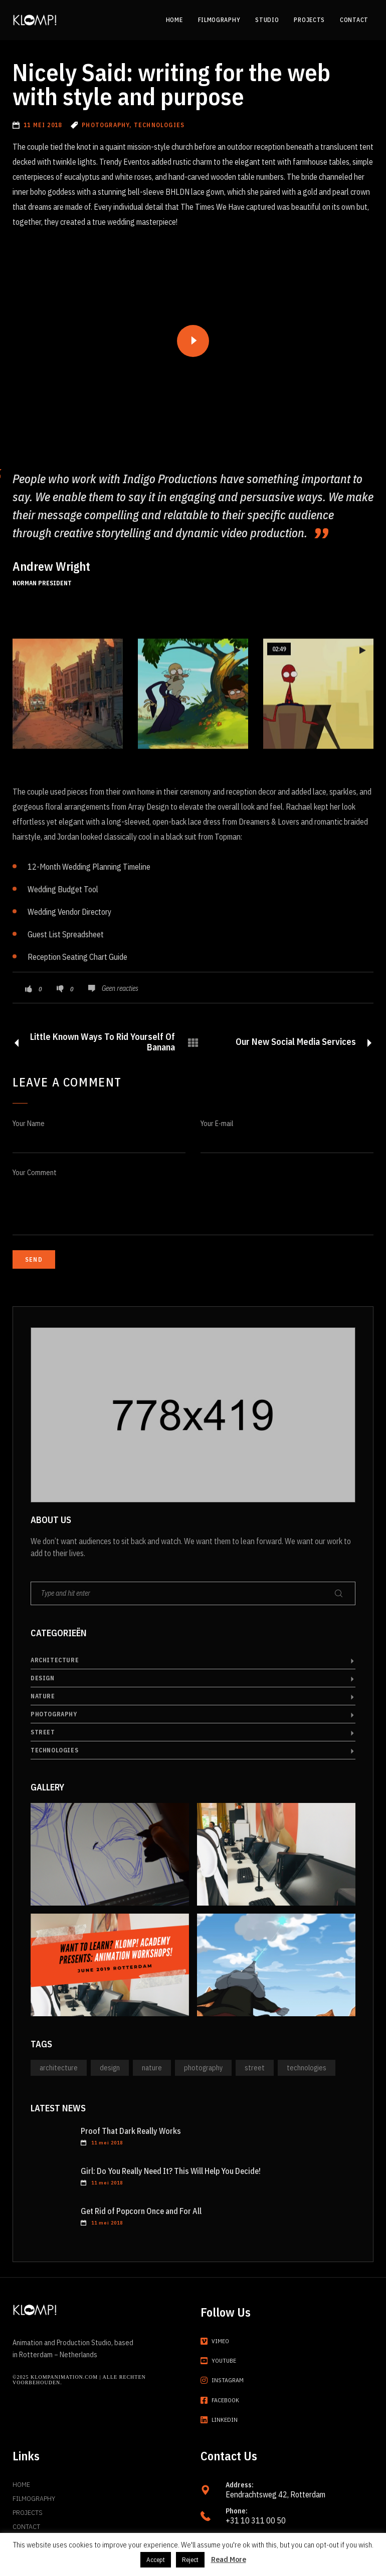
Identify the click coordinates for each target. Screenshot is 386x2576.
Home (21, 2484)
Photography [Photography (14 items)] (203, 2067)
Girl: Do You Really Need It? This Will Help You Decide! (171, 2170)
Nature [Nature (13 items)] (152, 2067)
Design (43, 1678)
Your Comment (35, 1172)
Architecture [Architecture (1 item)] (59, 2067)
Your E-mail (217, 1123)
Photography (54, 1714)
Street (43, 1732)
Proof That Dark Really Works (131, 2130)
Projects (28, 2512)
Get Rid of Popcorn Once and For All (141, 2211)
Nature (43, 1696)
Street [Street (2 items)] (255, 2067)
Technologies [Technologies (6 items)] (306, 2067)
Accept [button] (155, 2559)
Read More (228, 2559)
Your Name (29, 1123)
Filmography (34, 2498)
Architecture (55, 1660)
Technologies (54, 1750)
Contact (26, 2526)
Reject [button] (190, 2559)
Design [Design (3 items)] (110, 2067)
